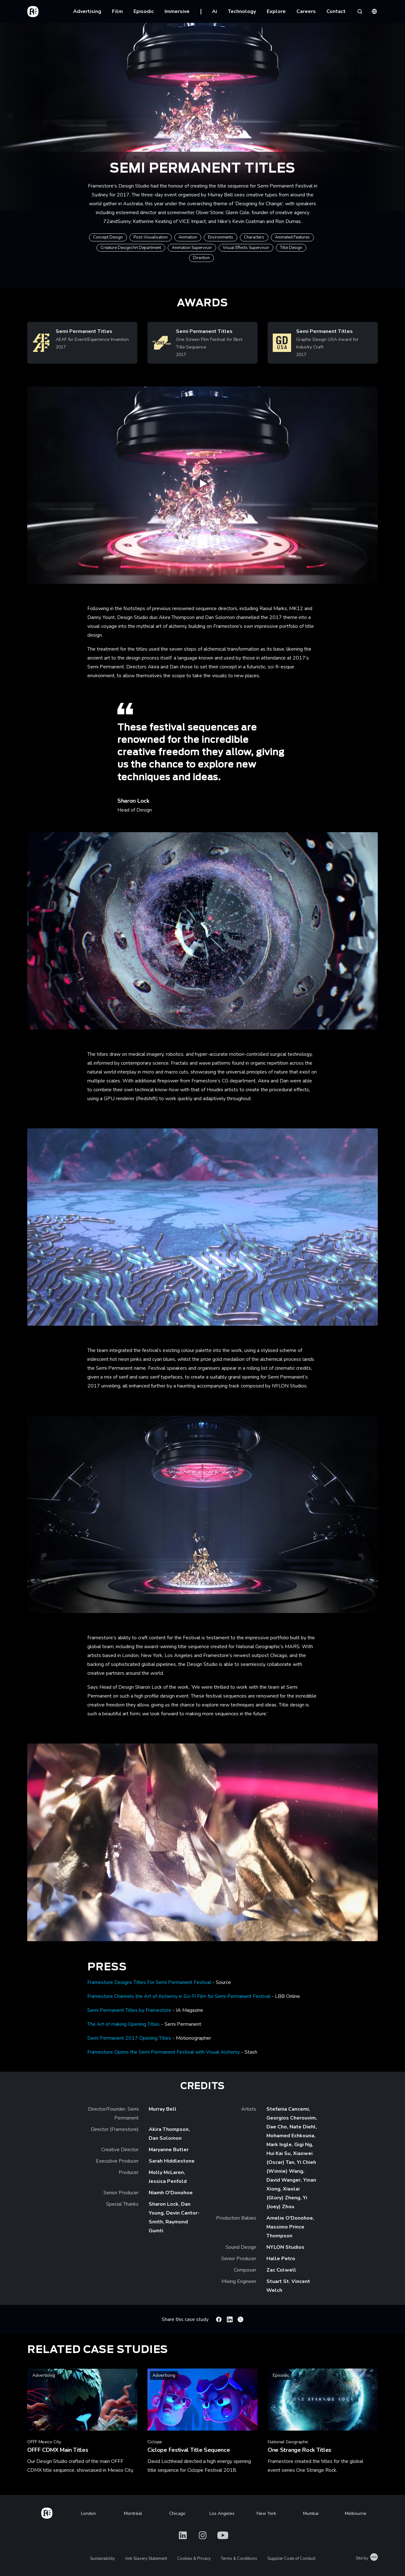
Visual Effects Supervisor (246, 248)
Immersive (177, 11)
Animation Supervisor (192, 248)
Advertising (87, 11)
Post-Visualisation (151, 237)
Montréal (133, 2513)
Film (117, 11)
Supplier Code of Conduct (291, 2558)
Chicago (177, 2513)
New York (266, 2513)
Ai (214, 11)
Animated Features (292, 237)
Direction (201, 258)
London (88, 2513)
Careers (306, 11)
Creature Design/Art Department (131, 248)
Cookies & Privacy (194, 2558)
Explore (276, 11)
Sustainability (102, 2558)
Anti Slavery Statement (146, 2558)
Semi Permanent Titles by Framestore (129, 2010)
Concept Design (108, 237)
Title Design (291, 248)
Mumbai (311, 2513)
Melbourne (355, 2513)
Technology (242, 11)
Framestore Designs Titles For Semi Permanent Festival (149, 1982)
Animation (187, 237)
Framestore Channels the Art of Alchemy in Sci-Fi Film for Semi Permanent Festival (178, 1996)
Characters (254, 237)
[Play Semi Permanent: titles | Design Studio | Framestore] (202, 485)
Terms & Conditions (239, 2558)
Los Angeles (221, 2513)
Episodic (144, 11)
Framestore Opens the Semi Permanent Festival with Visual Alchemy (163, 2052)
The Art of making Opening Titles (123, 2024)
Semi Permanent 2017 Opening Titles (129, 2038)
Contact (336, 11)
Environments (220, 237)
